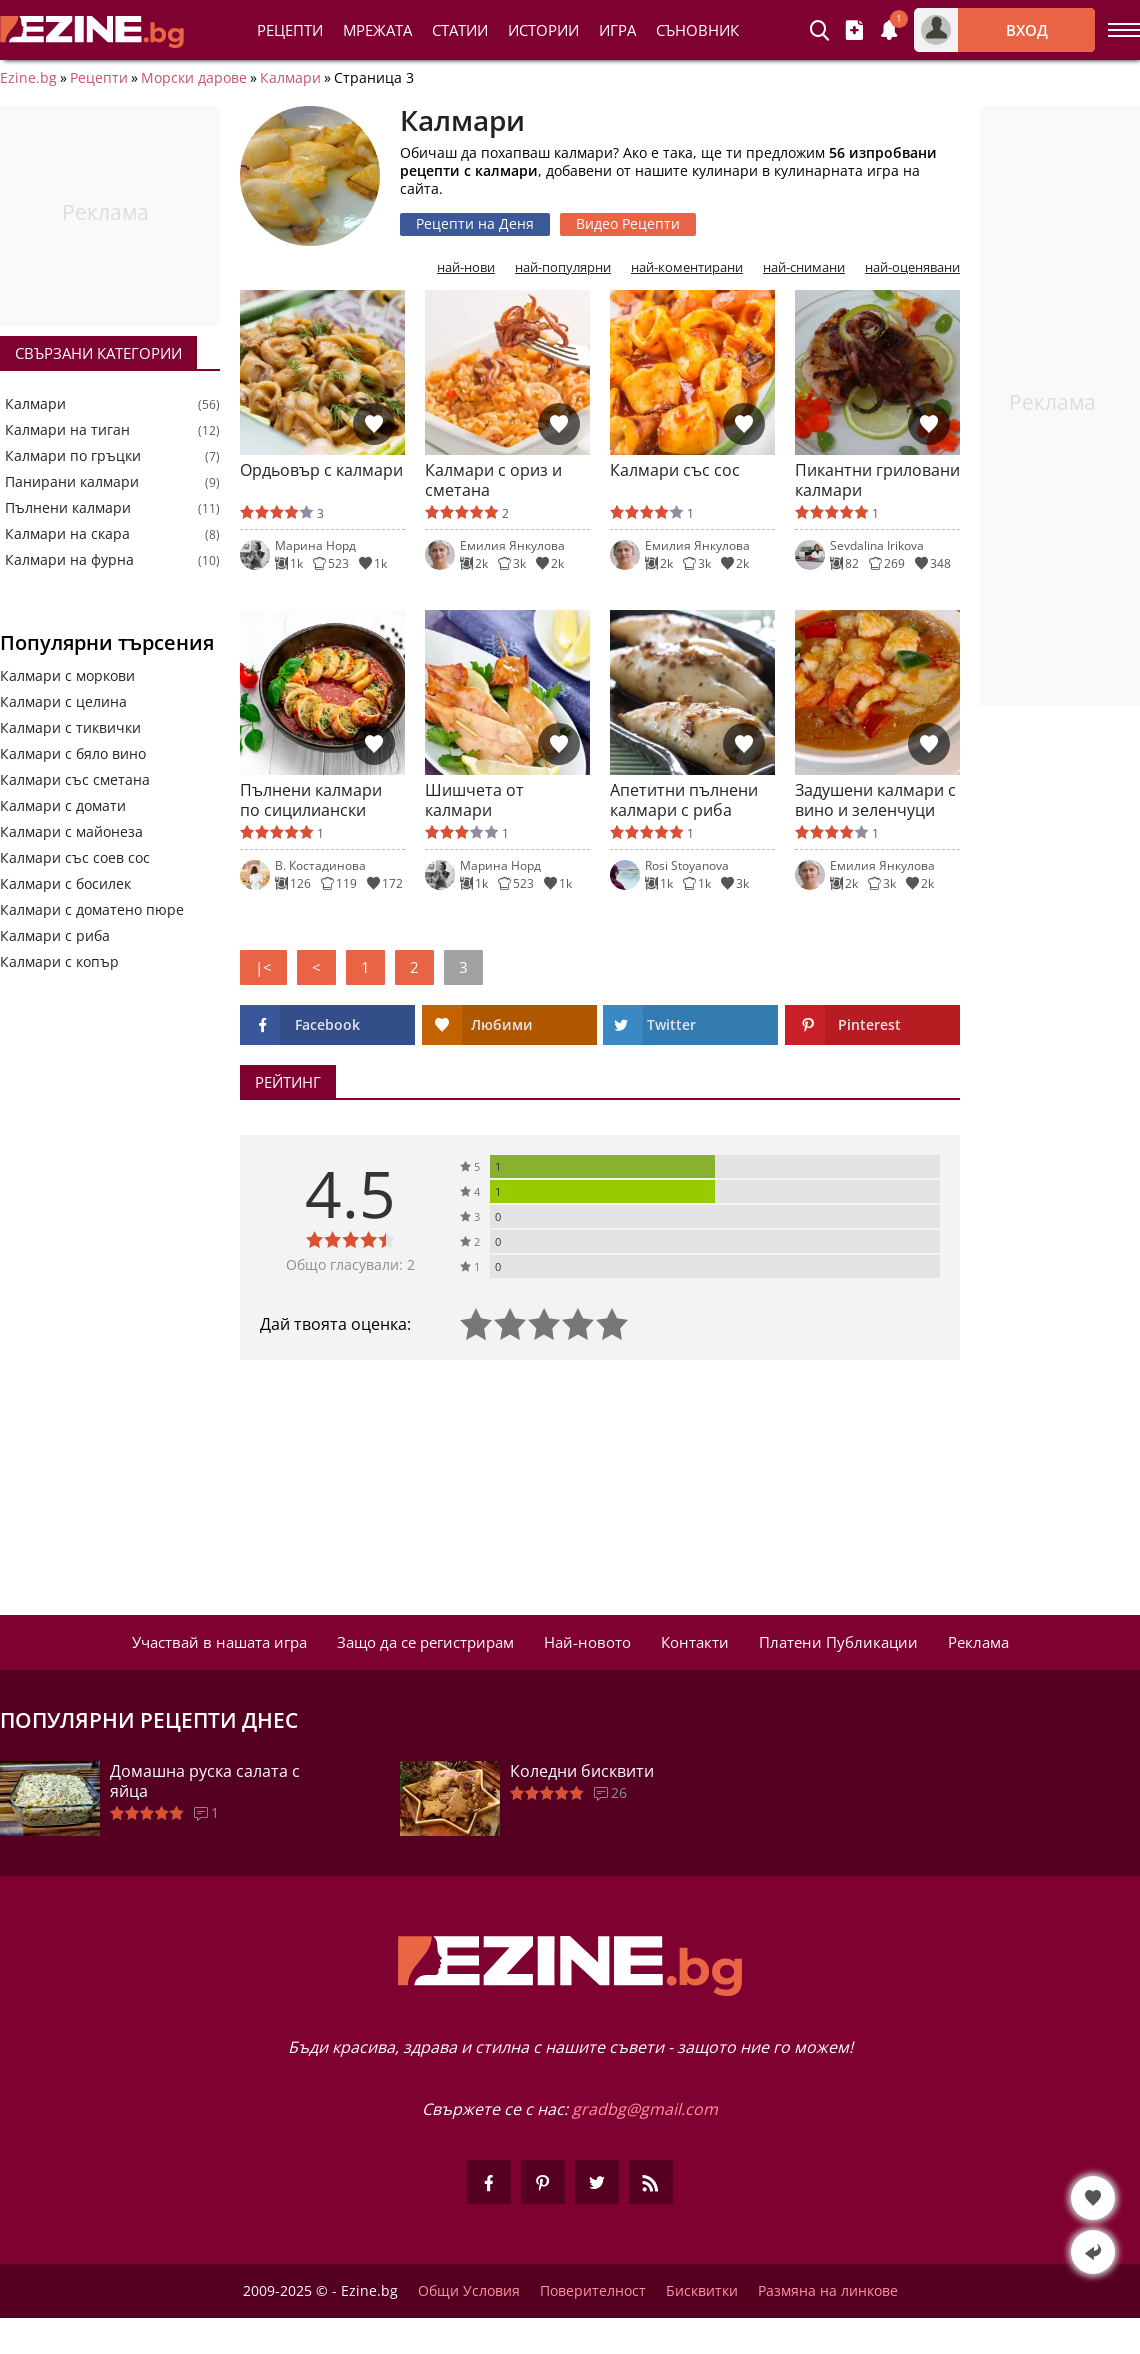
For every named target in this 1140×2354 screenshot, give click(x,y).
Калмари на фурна (69, 560)
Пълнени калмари (68, 508)
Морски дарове (194, 78)
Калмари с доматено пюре (92, 909)
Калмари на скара (67, 534)
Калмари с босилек (65, 883)
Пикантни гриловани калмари (877, 480)
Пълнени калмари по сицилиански (311, 800)
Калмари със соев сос (75, 857)
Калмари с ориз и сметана (493, 480)
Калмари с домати (63, 805)
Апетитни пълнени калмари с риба (684, 800)
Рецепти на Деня (475, 223)
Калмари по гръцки (73, 456)
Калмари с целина (63, 701)
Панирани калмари (72, 482)
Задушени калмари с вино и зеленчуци (875, 800)
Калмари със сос (675, 470)
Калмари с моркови (67, 675)
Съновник (697, 30)
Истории (543, 30)
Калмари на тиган (67, 430)
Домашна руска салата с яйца (205, 1781)
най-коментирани (687, 267)
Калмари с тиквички (70, 727)
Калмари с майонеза (71, 831)
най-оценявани (912, 267)
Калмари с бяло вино (73, 753)
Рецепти (290, 30)
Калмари (290, 78)
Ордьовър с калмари (321, 470)
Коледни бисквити (582, 1771)
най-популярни (563, 267)
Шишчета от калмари (474, 800)
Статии (460, 30)
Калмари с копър (59, 961)
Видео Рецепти (628, 223)
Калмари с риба (55, 935)
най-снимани (804, 267)
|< (263, 967)
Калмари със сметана (75, 779)
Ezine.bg (28, 78)
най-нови (466, 267)
